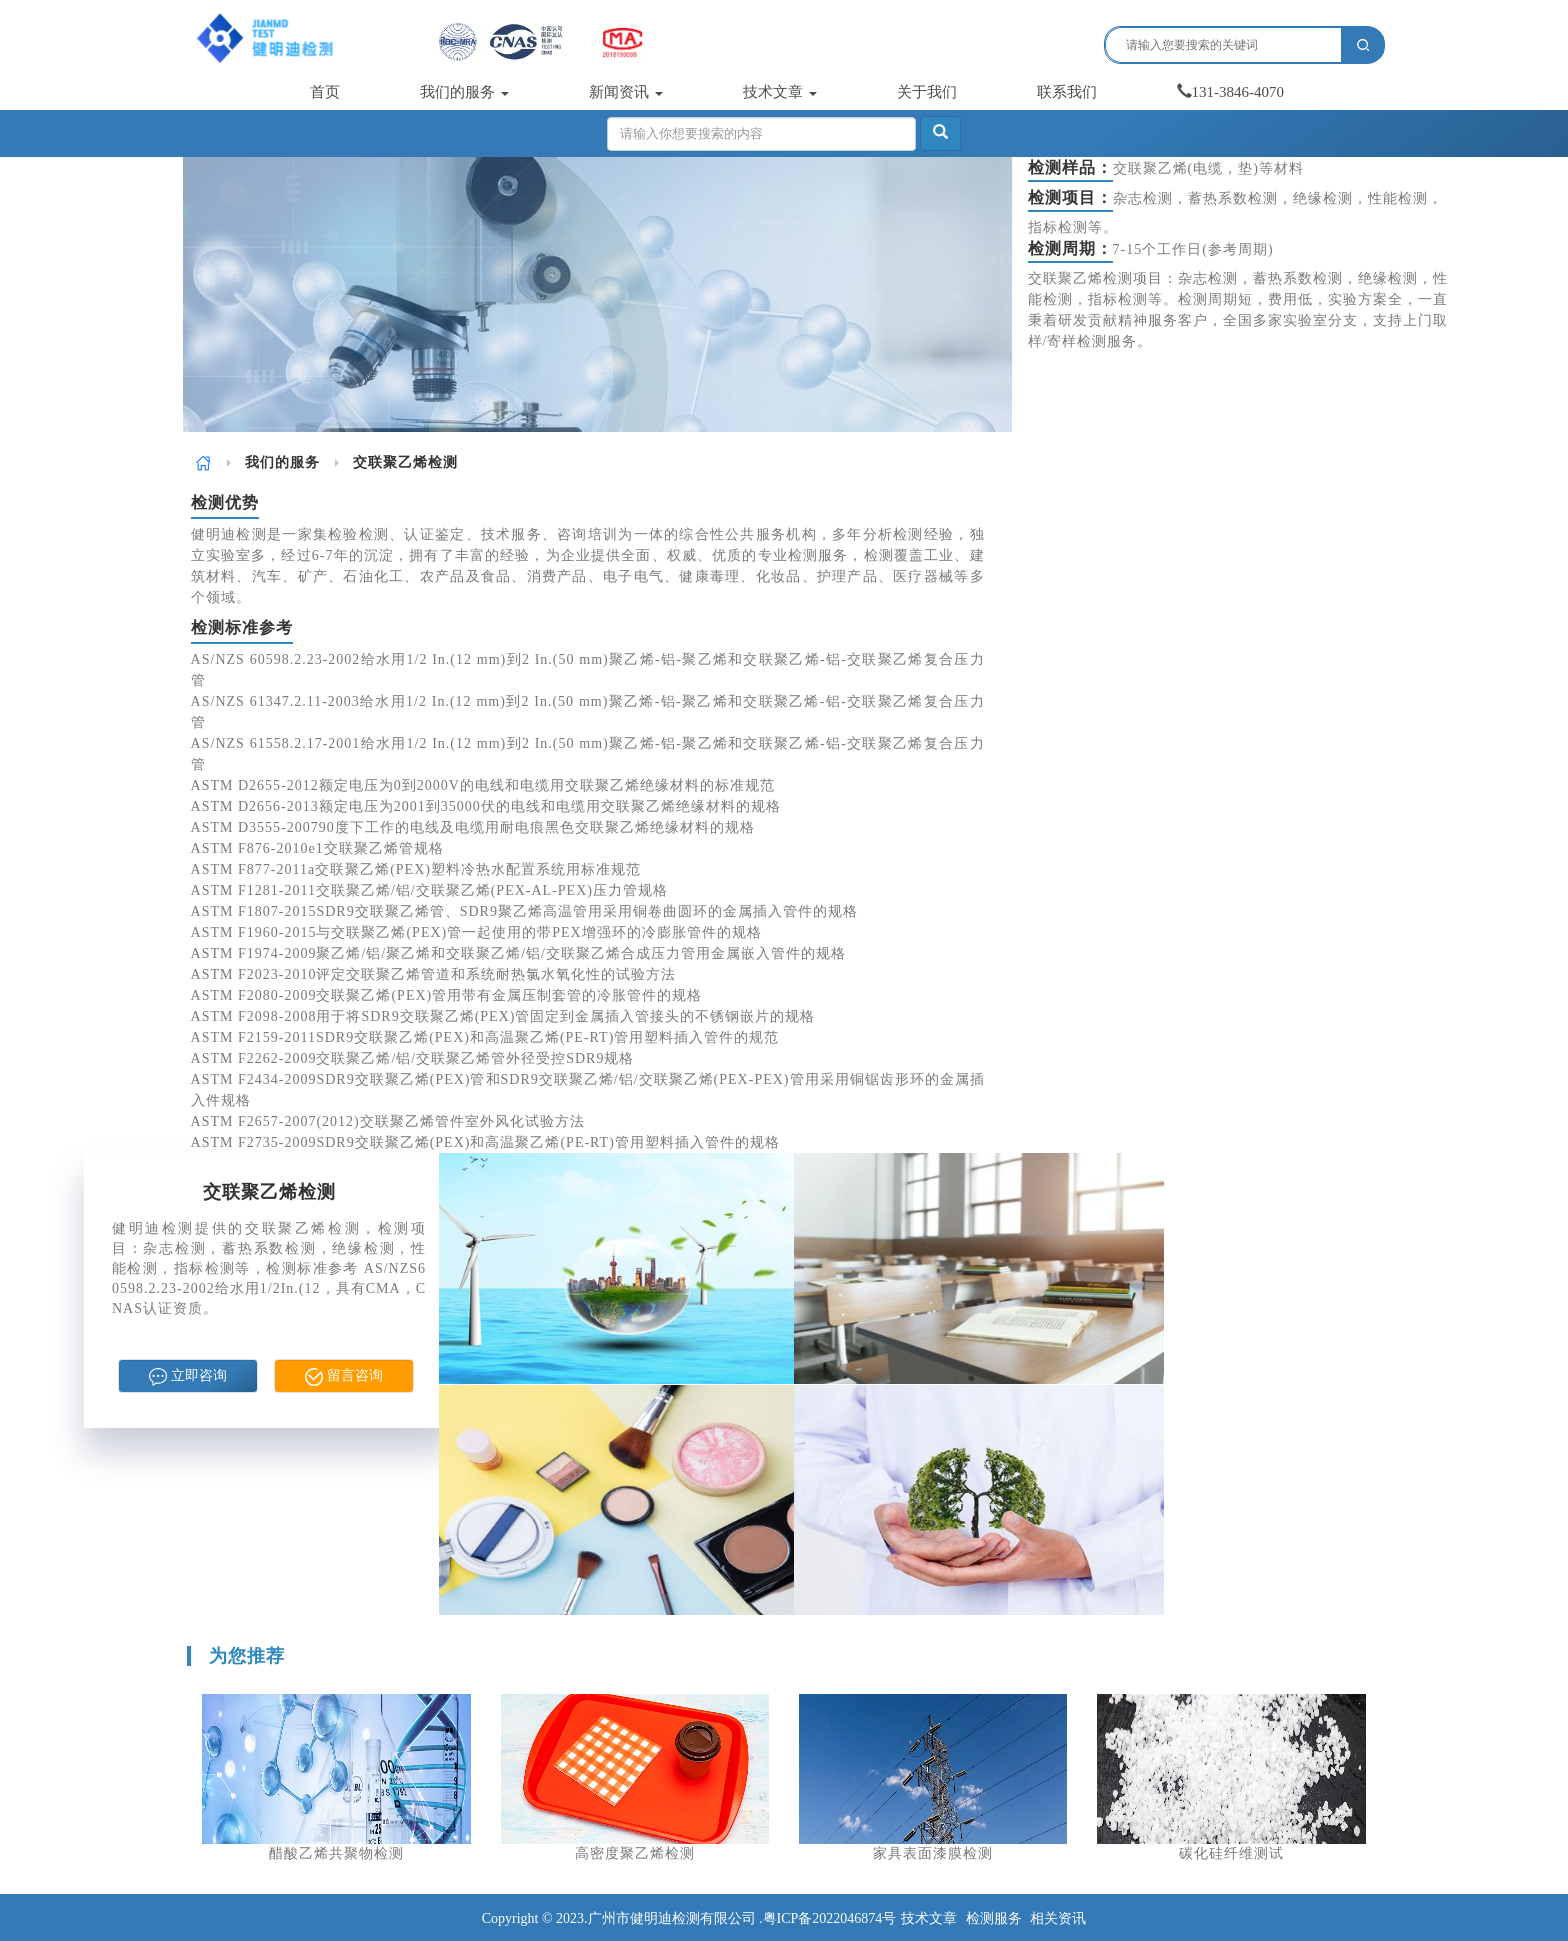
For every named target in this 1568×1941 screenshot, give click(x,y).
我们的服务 (464, 92)
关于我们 (927, 92)
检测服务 (994, 1918)
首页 (325, 92)
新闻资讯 (626, 92)
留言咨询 (344, 1377)
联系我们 (1067, 92)
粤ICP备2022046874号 (830, 1918)
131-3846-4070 (1231, 92)
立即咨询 (188, 1377)
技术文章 (780, 92)
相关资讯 (1058, 1918)
